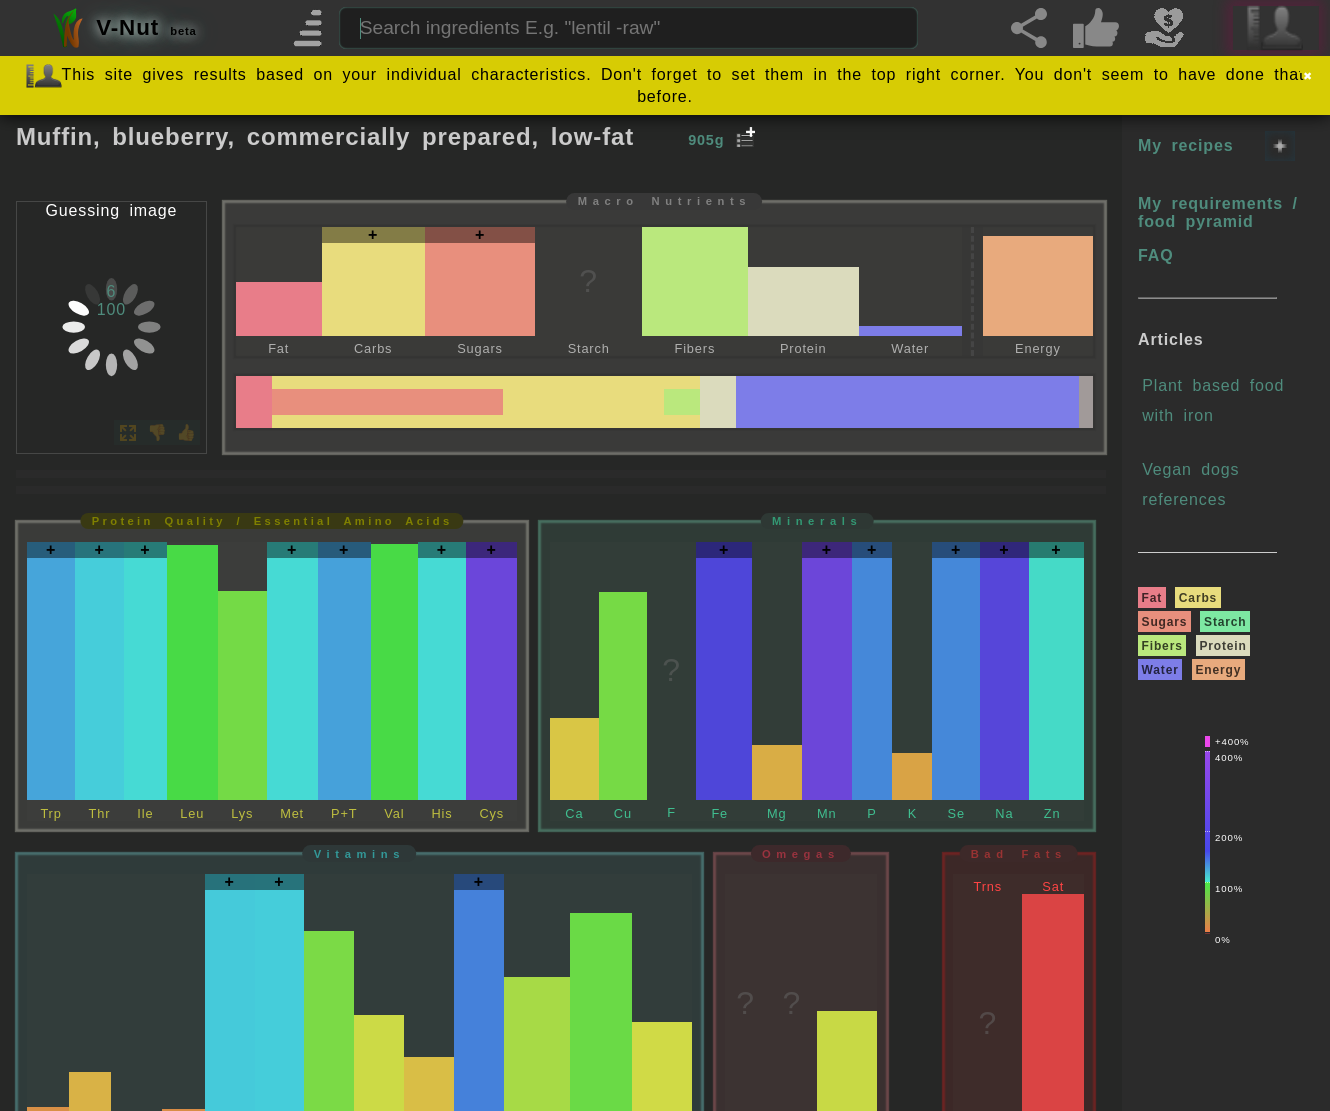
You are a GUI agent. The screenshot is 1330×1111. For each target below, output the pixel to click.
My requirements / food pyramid (1218, 212)
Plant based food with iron (1213, 400)
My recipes (1185, 145)
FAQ (1155, 255)
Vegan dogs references (1190, 484)
